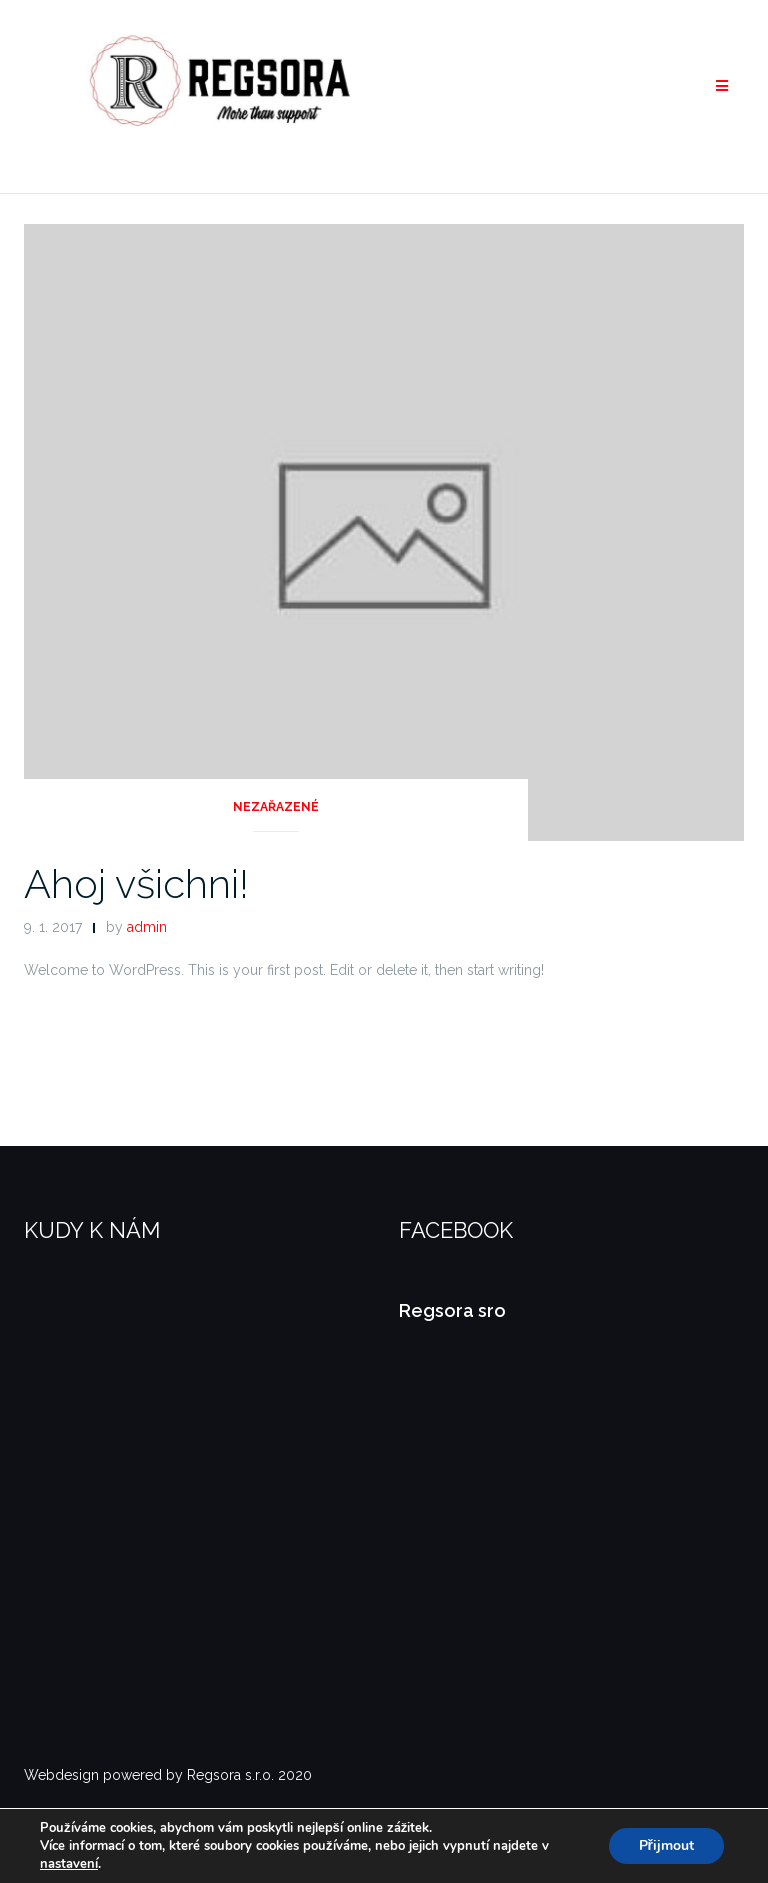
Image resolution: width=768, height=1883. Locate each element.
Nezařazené (276, 807)
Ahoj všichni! (136, 883)
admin (147, 927)
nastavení (69, 1864)
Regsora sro (452, 1310)
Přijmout (666, 1845)
